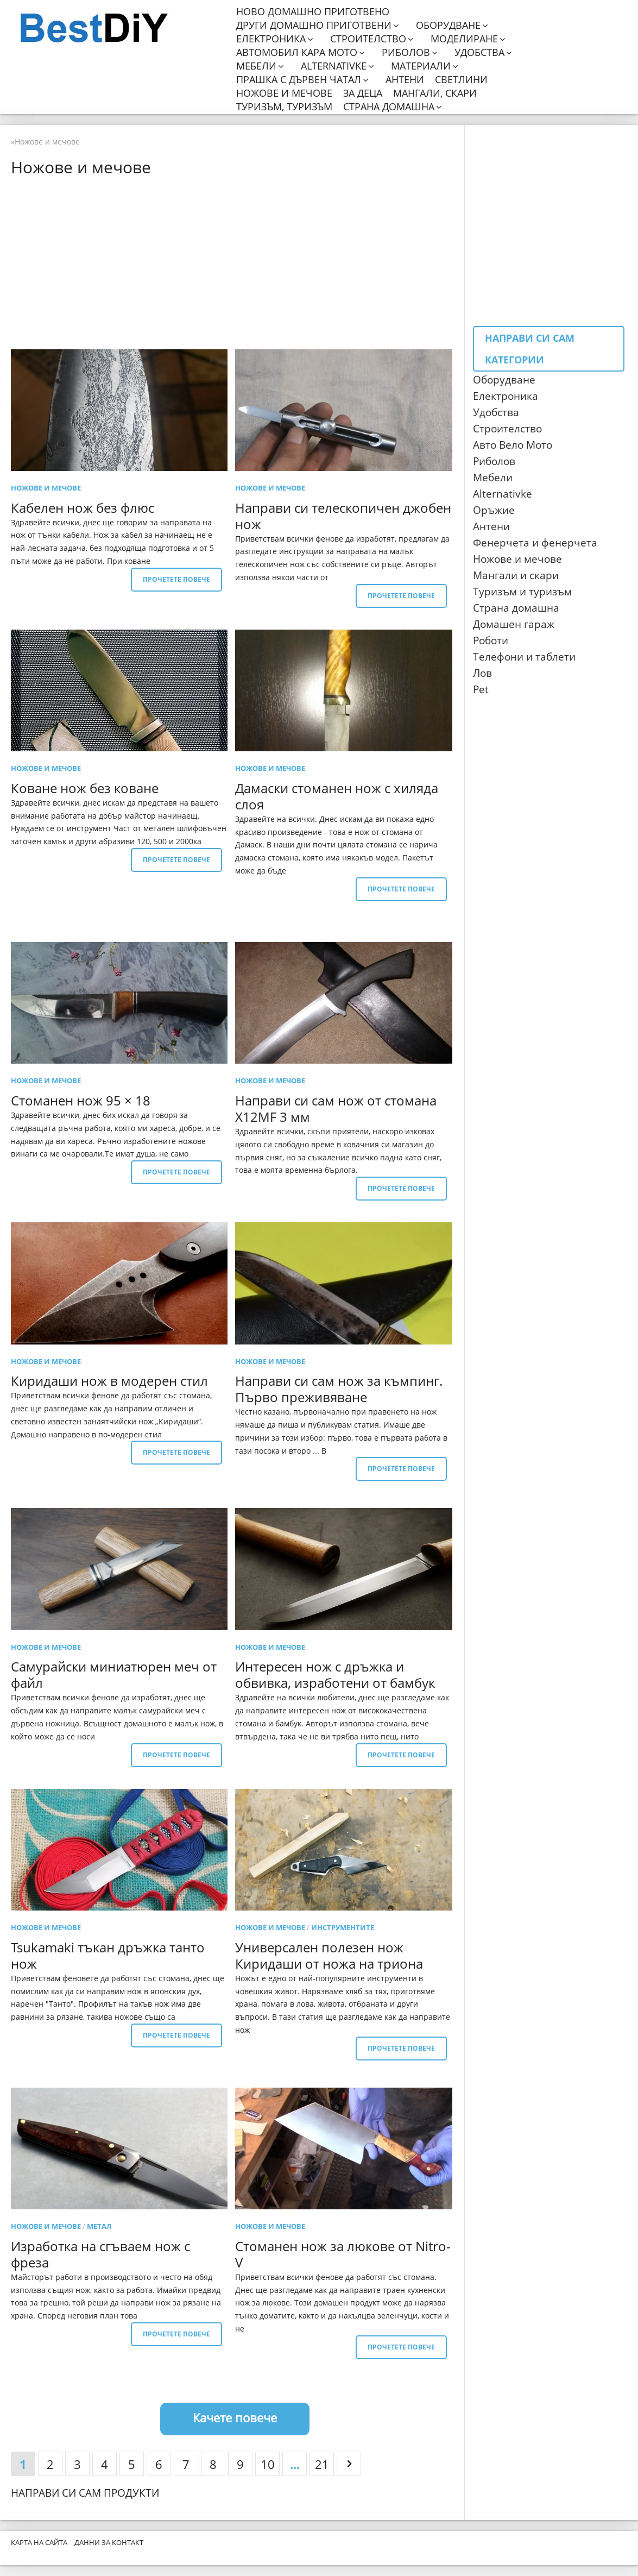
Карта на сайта (39, 2542)
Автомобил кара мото (296, 52)
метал (99, 2226)
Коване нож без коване (85, 788)
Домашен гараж (513, 624)
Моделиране (464, 39)
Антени (405, 79)
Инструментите (342, 1927)
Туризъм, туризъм (284, 106)
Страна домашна (388, 106)
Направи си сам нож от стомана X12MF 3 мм (336, 1108)
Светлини (461, 79)
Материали (421, 66)
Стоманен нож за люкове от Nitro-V (343, 2254)
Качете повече (235, 2417)
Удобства (479, 52)
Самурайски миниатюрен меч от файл (114, 1674)
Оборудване (448, 25)
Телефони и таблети (524, 657)
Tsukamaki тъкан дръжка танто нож (108, 1955)
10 (268, 2464)
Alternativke (334, 66)
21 (322, 2464)
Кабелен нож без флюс (82, 508)
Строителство (368, 39)
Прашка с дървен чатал (298, 79)
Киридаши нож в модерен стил (109, 1381)
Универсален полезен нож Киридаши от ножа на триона (329, 1955)
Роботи (490, 640)
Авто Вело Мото (512, 445)
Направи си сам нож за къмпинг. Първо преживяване (339, 1389)
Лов (482, 673)
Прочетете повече (176, 579)
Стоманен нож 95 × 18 (80, 1100)
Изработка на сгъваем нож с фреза (100, 2254)
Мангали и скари (516, 575)
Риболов (406, 52)
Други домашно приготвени (313, 25)
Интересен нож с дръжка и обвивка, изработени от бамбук (335, 1674)
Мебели (256, 66)
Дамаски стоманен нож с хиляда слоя (336, 796)
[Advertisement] (235, 262)
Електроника (271, 39)
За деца (362, 93)
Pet (481, 689)
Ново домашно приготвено (312, 11)
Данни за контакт (108, 2542)
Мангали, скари (435, 93)
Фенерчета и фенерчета (535, 543)
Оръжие (494, 510)
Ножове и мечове (284, 93)
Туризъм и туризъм (522, 592)
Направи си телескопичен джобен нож (343, 516)
